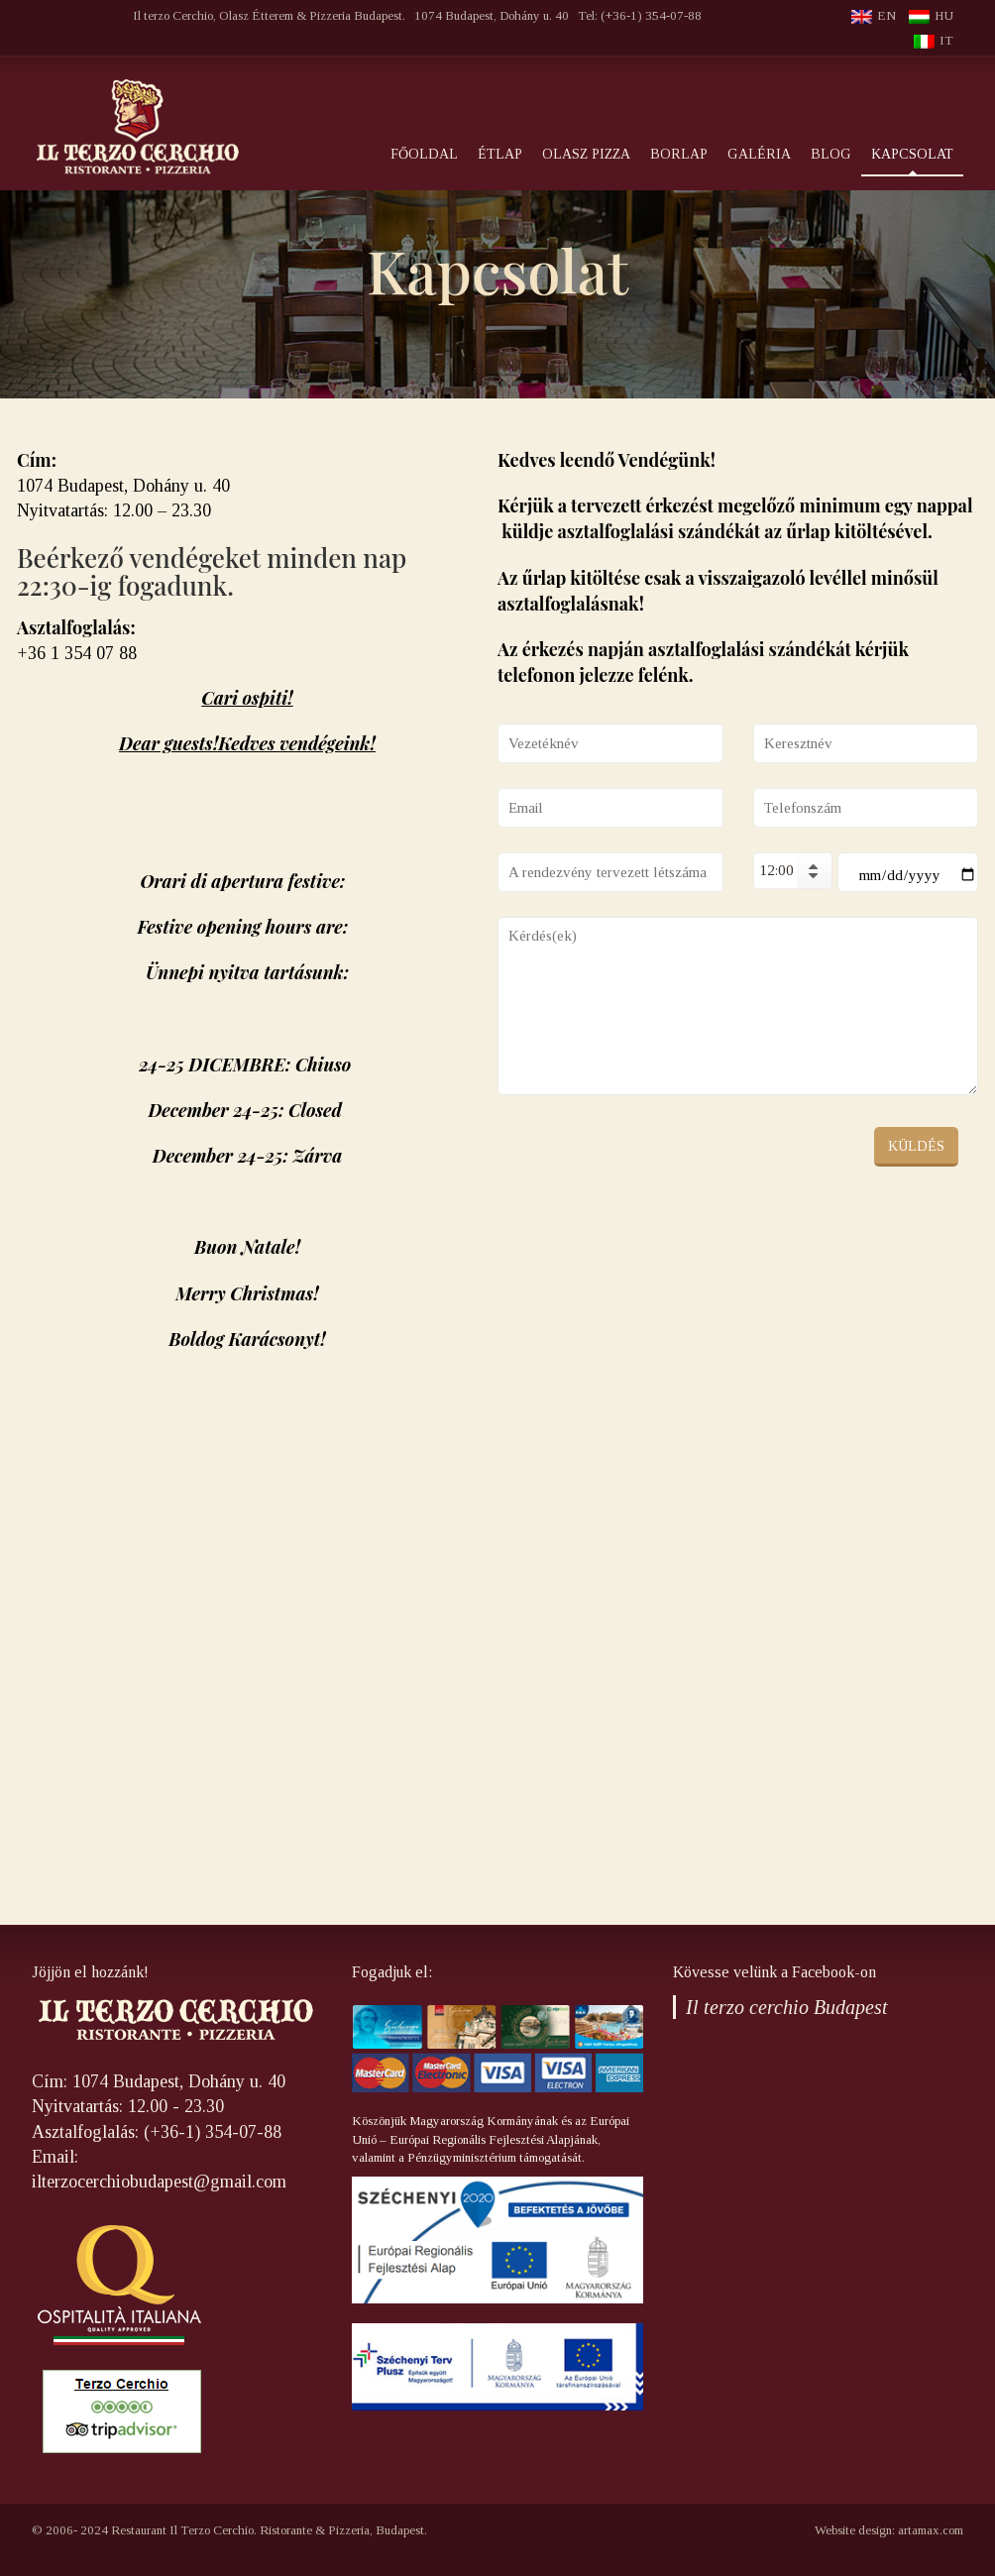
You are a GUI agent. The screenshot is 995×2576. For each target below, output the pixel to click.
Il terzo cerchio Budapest (787, 2007)
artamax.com (930, 2529)
